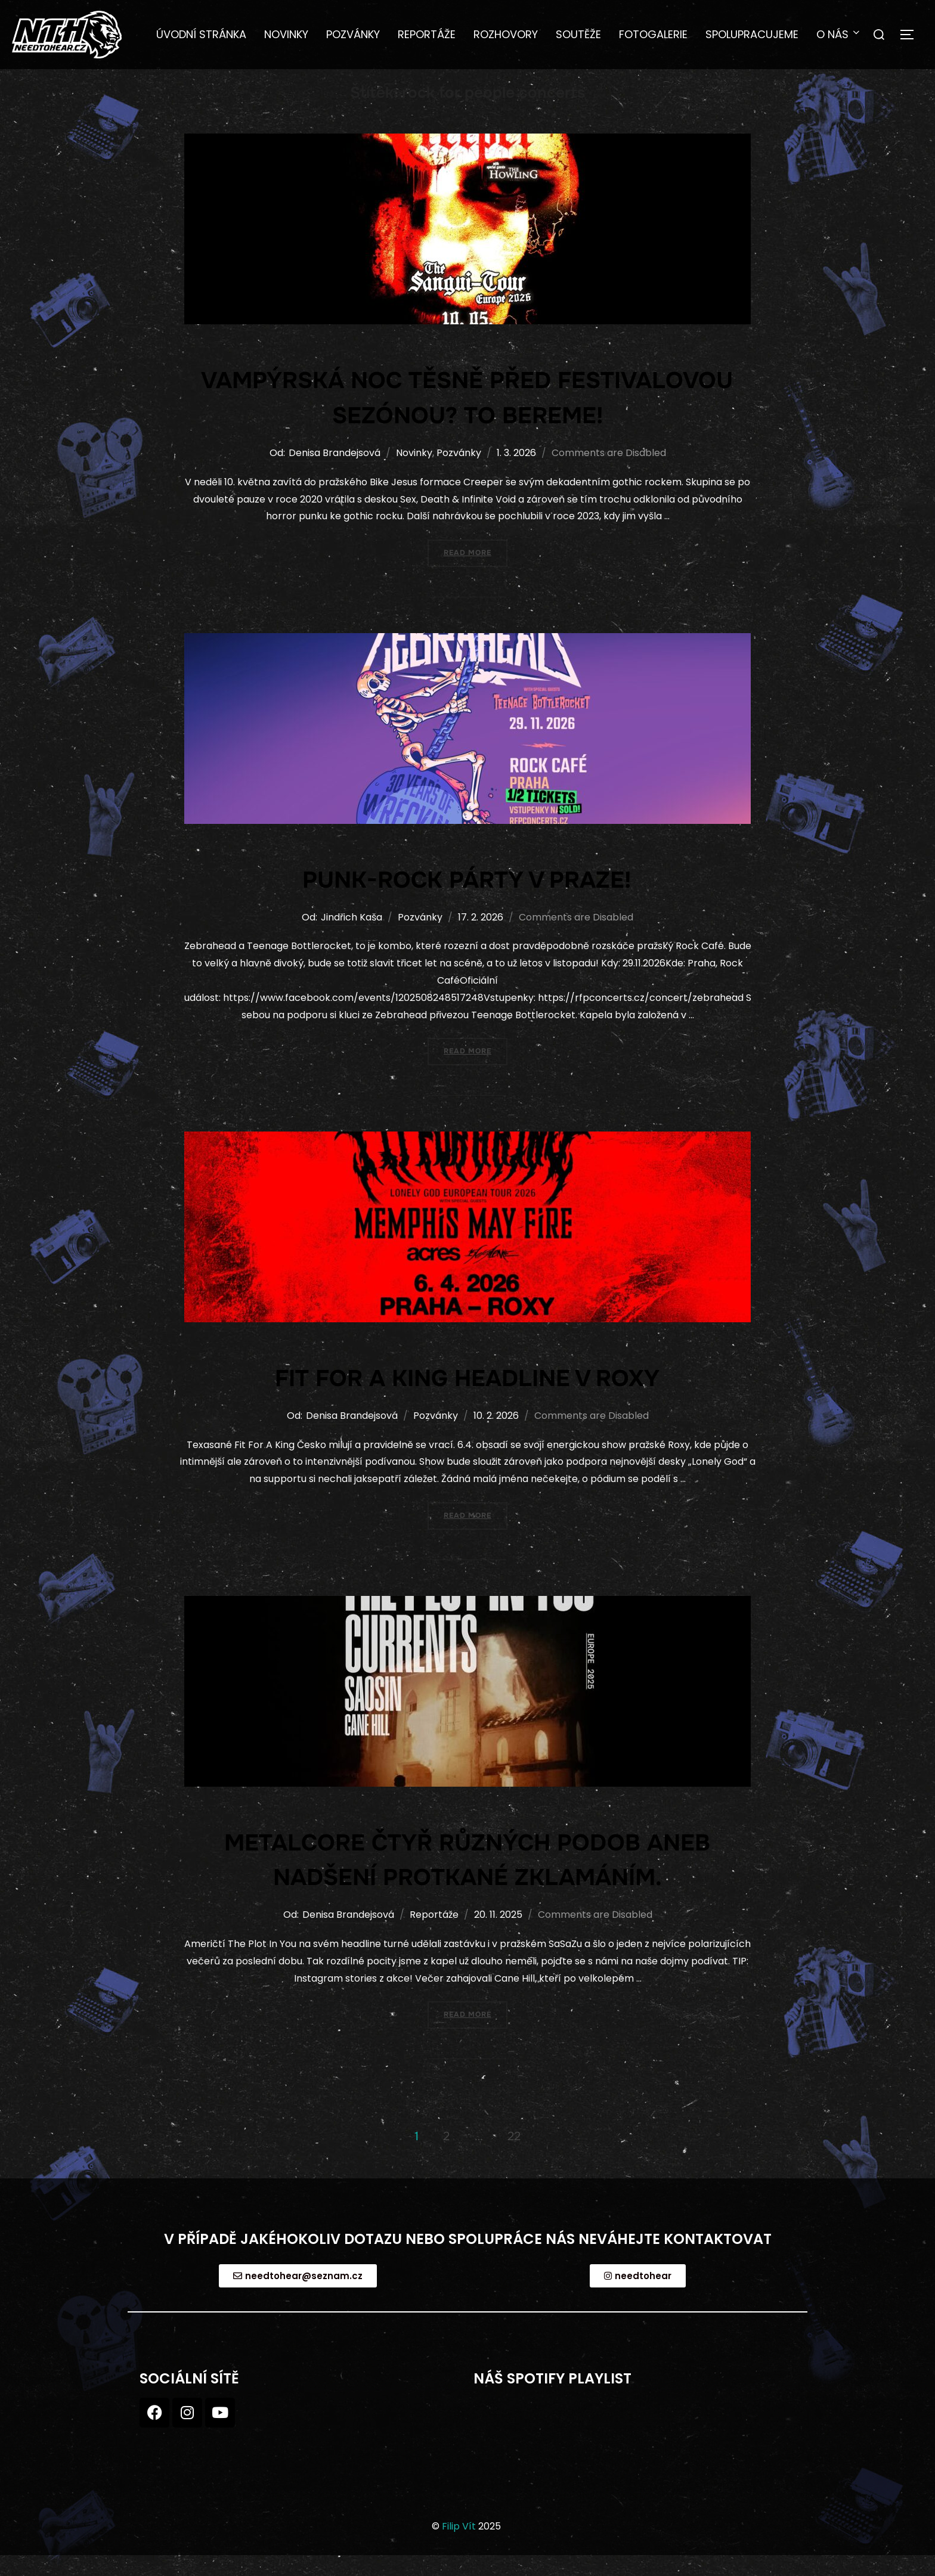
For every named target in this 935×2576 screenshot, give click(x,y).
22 (514, 2154)
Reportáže (427, 34)
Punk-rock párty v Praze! (467, 897)
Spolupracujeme (751, 34)
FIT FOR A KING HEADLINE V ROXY (467, 1396)
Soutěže (578, 34)
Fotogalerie (653, 34)
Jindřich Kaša (351, 935)
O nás (839, 34)
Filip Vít (459, 2544)
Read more (475, 566)
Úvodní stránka (201, 34)
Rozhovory (505, 34)
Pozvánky (353, 34)
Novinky (286, 34)
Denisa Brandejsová (334, 471)
